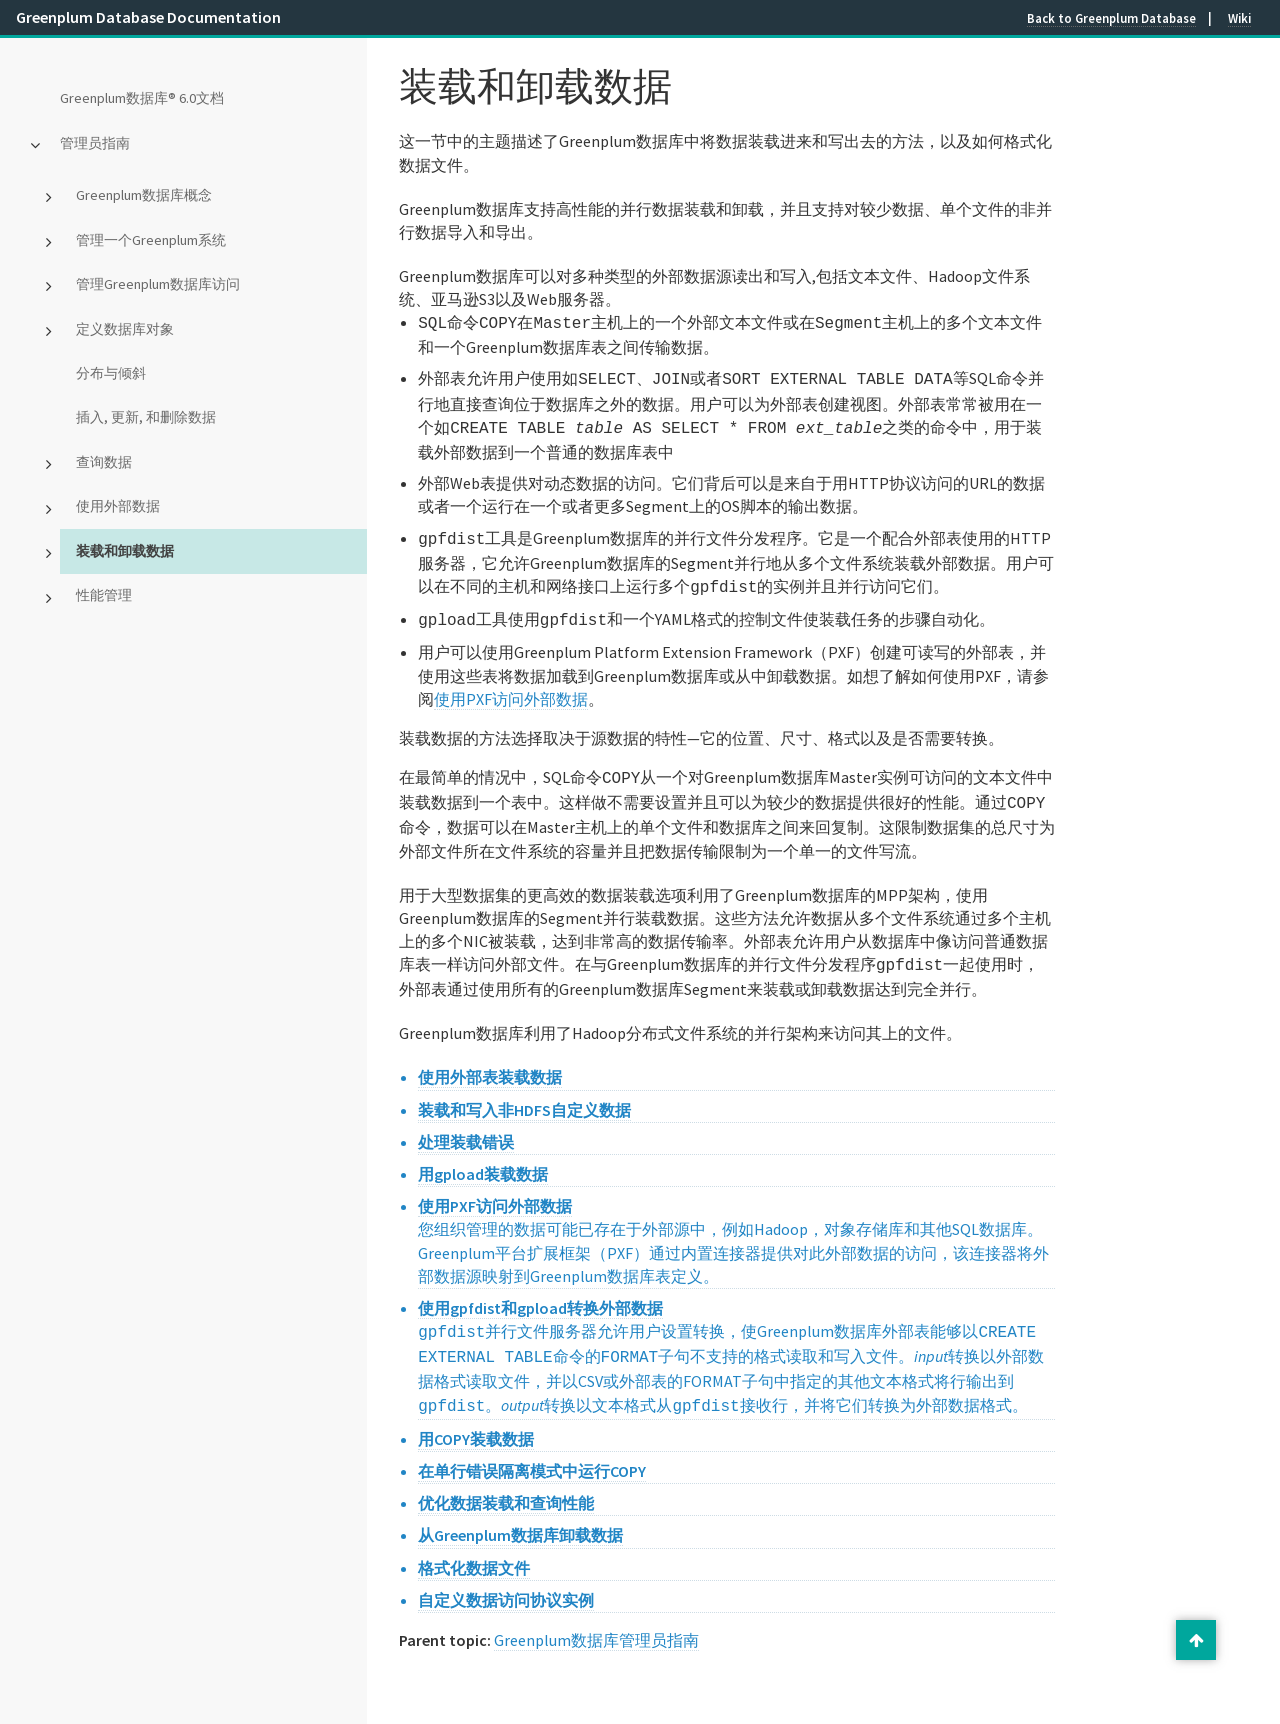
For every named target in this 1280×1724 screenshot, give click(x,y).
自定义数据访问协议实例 (506, 1576)
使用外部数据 (118, 506)
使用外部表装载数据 (490, 1059)
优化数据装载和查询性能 (506, 1479)
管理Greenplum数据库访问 (158, 284)
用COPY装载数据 (476, 1415)
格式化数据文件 (474, 1544)
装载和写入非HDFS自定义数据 (524, 1092)
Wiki (1239, 18)
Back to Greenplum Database (1111, 18)
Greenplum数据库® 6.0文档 (142, 98)
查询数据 (104, 462)
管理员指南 (95, 143)
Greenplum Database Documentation (148, 17)
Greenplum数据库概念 (144, 195)
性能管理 (104, 595)
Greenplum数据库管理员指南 (596, 1616)
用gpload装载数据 (483, 1156)
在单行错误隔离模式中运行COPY (532, 1447)
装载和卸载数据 (125, 551)
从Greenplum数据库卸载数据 (520, 1511)
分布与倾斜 (111, 373)
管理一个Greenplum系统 (151, 240)
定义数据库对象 (125, 329)
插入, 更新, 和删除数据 (146, 417)
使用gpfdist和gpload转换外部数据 (540, 1290)
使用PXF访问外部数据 (511, 687)
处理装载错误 (466, 1124)
